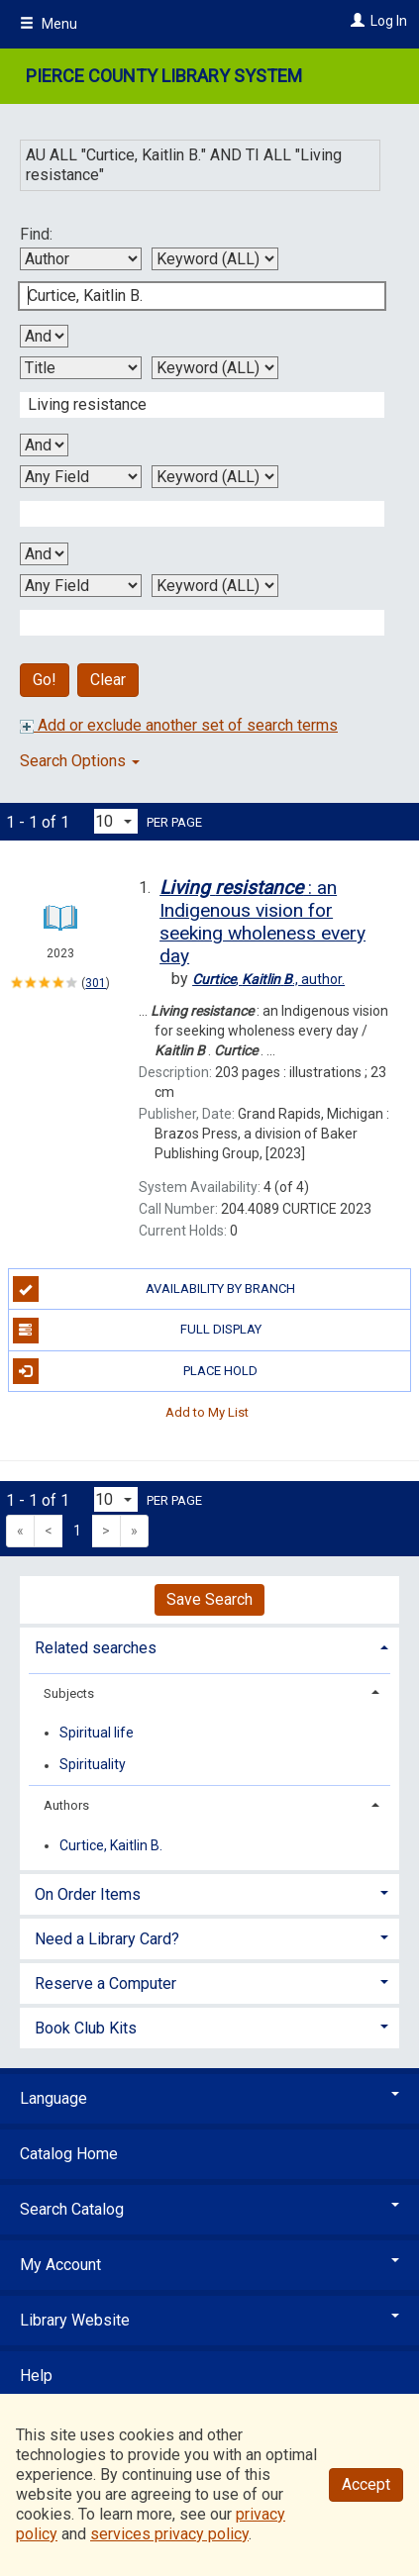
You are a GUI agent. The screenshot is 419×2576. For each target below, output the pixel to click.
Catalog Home (69, 2153)
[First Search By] (81, 259)
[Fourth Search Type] (215, 585)
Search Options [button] (80, 760)
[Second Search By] (81, 367)
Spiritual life (96, 1732)
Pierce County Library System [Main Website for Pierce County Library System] (164, 75)
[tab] (209, 1646)
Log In (388, 21)
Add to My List (207, 1412)
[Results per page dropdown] (116, 821)
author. (268, 979)
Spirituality (92, 1765)
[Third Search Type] (215, 476)
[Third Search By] (81, 476)
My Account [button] (209, 2264)
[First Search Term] (192, 296)
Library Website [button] (209, 2320)
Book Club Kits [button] (86, 2028)
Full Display (137, 1330)
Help (36, 2375)
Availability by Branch (154, 1289)
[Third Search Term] (192, 514)
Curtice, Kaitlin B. (110, 1845)
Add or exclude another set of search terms (179, 725)
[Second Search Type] (215, 367)
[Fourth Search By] (81, 585)
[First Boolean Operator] (44, 336)
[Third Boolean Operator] (44, 554)
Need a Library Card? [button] (107, 1939)
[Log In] (355, 21)
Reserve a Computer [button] (105, 1983)
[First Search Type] (215, 259)
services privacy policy (169, 2534)
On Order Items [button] (88, 1894)
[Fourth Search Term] (192, 623)
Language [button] (209, 2098)
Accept (366, 2484)
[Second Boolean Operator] (44, 445)
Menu (48, 24)
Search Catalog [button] (209, 2209)
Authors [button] (66, 1805)
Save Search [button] (209, 1599)
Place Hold (136, 1371)
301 (95, 983)
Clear (108, 679)
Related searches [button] (96, 1647)
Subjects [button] (69, 1693)
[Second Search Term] (192, 405)
